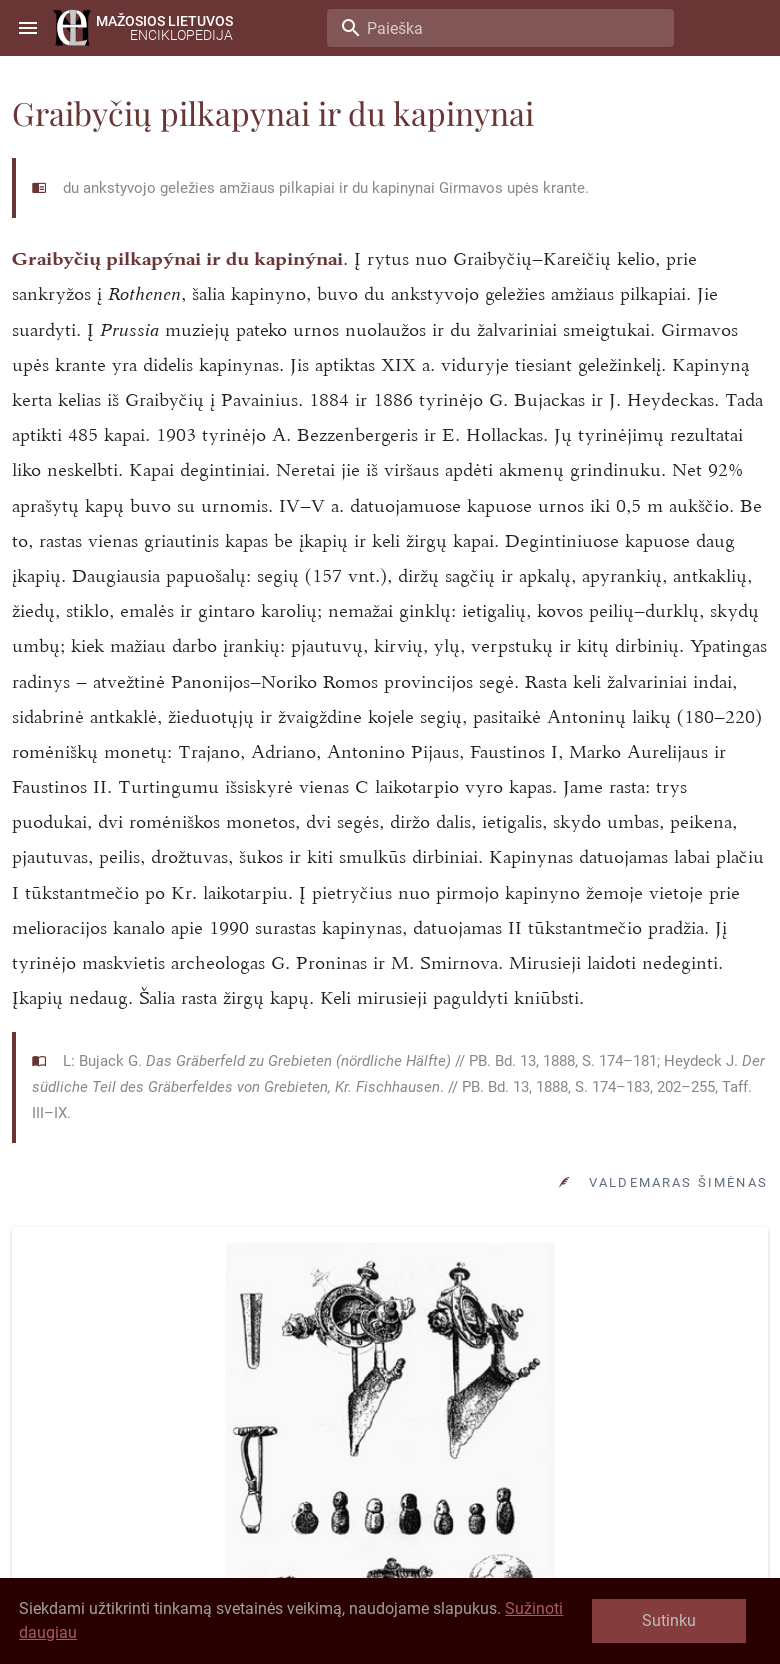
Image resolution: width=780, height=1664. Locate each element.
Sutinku (669, 1620)
